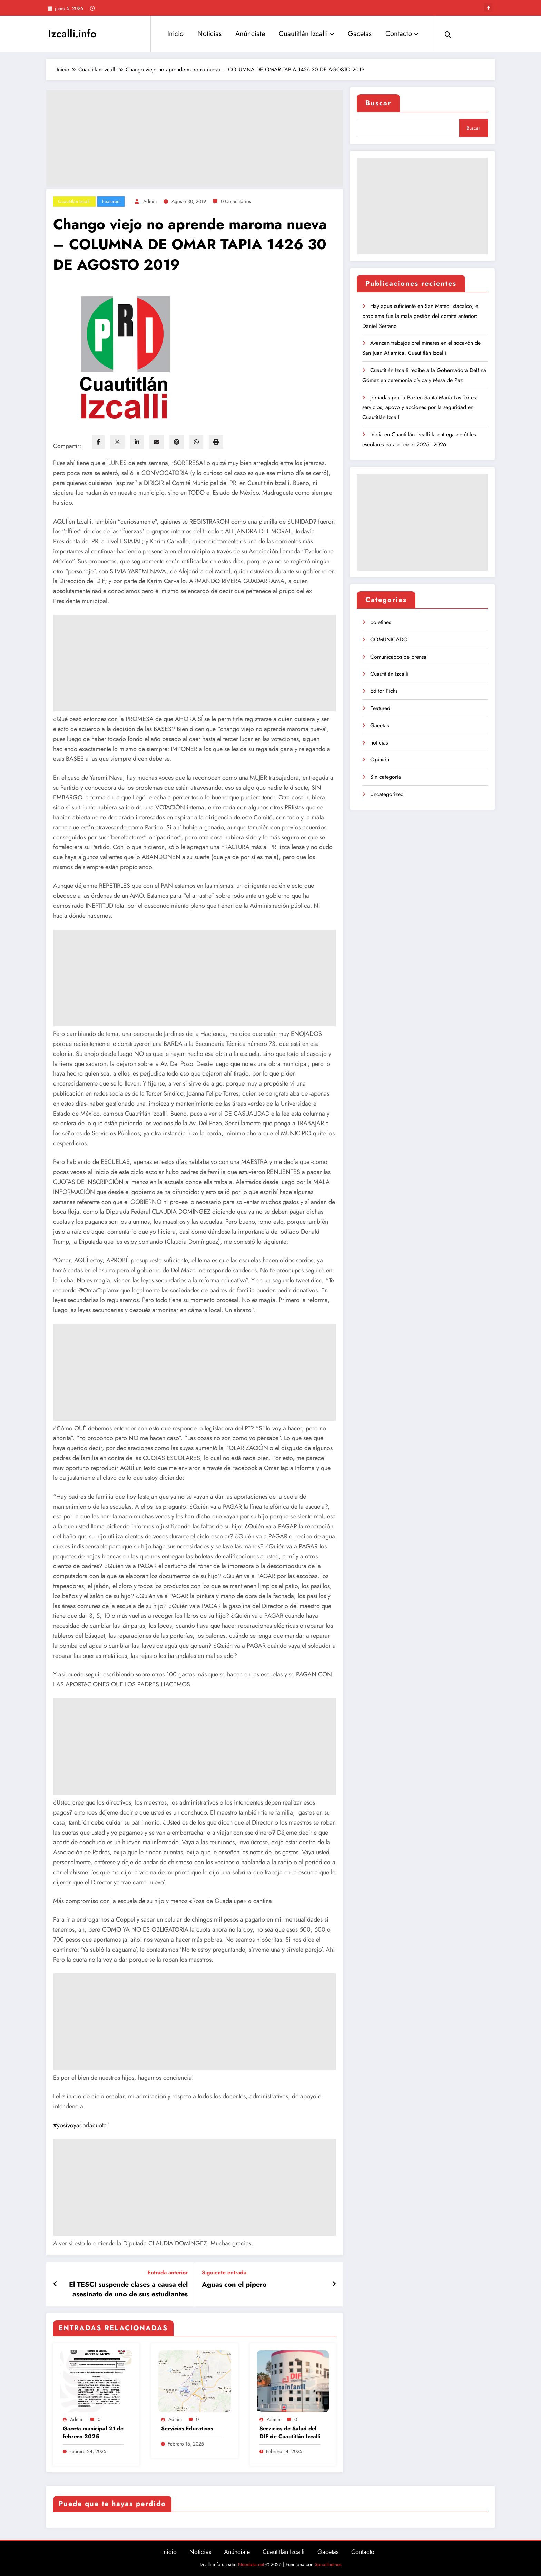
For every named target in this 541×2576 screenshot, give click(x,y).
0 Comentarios (236, 201)
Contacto (401, 34)
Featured (111, 201)
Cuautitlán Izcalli (306, 34)
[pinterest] (176, 442)
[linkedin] (137, 442)
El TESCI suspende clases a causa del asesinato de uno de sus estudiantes (128, 2289)
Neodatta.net (251, 2564)
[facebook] (98, 442)
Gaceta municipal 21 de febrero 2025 (93, 2432)
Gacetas (360, 34)
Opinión (379, 760)
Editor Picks (383, 691)
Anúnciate (250, 34)
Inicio (175, 34)
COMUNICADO (389, 639)
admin (150, 201)
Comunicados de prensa (398, 657)
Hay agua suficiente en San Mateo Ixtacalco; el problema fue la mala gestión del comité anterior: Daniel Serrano (421, 316)
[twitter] (117, 442)
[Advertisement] (194, 138)
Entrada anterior (168, 2272)
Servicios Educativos (187, 2428)
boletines (380, 622)
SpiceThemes (328, 2564)
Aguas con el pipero (234, 2285)
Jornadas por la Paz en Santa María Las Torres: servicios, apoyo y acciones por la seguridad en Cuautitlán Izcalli (420, 407)
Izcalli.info (72, 33)
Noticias (209, 34)
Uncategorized (387, 794)
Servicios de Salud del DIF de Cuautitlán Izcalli (289, 2432)
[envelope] (156, 442)
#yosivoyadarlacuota (79, 2125)
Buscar (378, 103)
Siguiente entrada (224, 2272)
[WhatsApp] (196, 442)
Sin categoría (385, 777)
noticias (379, 743)
